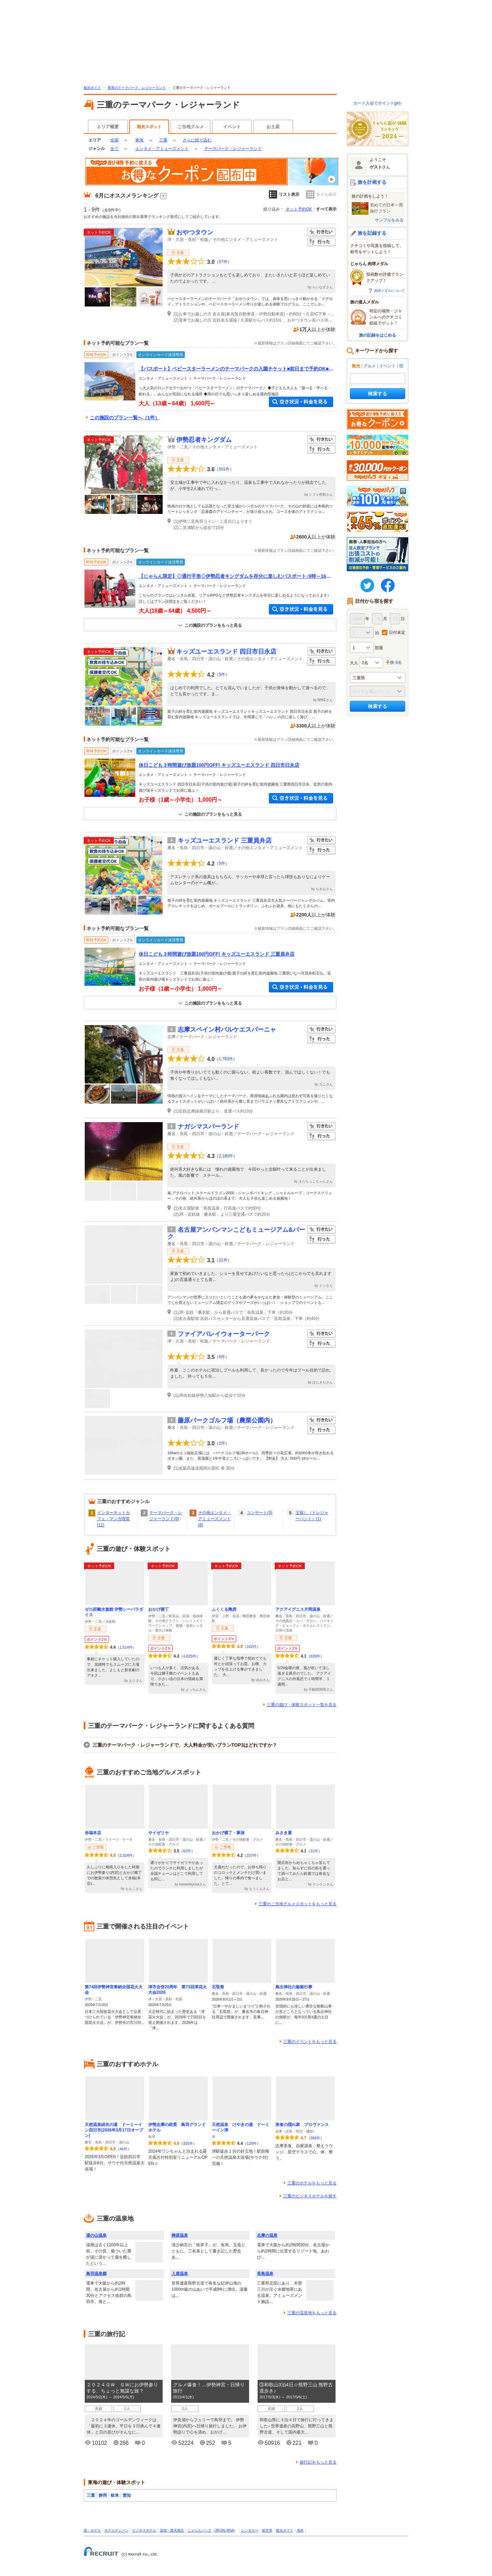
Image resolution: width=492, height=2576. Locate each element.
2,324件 (126, 1855)
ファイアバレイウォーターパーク (224, 1334)
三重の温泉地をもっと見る (312, 2313)
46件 (123, 2149)
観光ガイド (92, 88)
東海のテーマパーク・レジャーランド (137, 88)
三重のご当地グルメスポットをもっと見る (298, 1904)
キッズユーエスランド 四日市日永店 (226, 651)
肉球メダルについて (389, 290)
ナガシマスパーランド (208, 1126)
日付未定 (397, 632)
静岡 (103, 2495)
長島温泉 (265, 2273)
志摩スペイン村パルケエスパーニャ (227, 1029)
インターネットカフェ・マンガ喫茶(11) (113, 1518)
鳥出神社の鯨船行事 (293, 1987)
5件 (222, 674)
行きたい (322, 232)
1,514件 (126, 1647)
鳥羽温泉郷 (96, 2273)
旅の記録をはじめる (377, 335)
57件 (223, 261)
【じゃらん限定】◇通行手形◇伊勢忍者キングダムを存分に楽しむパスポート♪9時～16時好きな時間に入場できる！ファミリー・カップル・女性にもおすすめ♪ (235, 576)
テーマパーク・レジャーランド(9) (165, 1515)
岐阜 (115, 2495)
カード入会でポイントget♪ (377, 103)
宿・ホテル (92, 2530)
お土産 (273, 126)
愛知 (127, 2495)
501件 (224, 469)
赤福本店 (93, 1832)
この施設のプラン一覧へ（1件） (125, 417)
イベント (232, 126)
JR (217, 2530)
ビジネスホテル (144, 2530)
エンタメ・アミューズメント (162, 148)
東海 (139, 140)
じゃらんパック (199, 2530)
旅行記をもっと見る (318, 2462)
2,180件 (226, 1156)
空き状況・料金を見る (301, 402)
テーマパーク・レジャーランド (233, 148)
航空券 (267, 2530)
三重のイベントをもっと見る (310, 2041)
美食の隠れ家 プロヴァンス (302, 2124)
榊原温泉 (180, 2235)
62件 (187, 1851)
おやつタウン (194, 232)
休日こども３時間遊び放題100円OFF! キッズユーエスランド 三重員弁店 (217, 954)
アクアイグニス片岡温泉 (297, 1609)
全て (114, 148)
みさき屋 (283, 1832)
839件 (315, 1656)
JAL (223, 2530)
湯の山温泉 (96, 2235)
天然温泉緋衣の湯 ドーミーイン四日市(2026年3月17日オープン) (114, 2130)
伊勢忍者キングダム (204, 439)
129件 (252, 2143)
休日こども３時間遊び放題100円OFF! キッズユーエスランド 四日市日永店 (219, 765)
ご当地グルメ (190, 126)
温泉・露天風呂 (172, 2530)
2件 (222, 1443)
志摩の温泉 (267, 2235)
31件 (314, 1851)
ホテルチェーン (116, 2530)
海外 (300, 2530)
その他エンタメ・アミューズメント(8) (214, 1518)
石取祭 (218, 1987)
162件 (252, 1647)
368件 (315, 2138)
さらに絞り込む (197, 140)
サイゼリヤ (158, 1832)
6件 (222, 1356)
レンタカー (249, 2530)
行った (322, 242)
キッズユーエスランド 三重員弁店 (225, 840)
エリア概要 (108, 126)
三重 (163, 140)
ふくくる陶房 (224, 1609)
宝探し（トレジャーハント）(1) (312, 1515)
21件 (223, 1260)
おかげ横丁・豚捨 (228, 1832)
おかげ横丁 (158, 1609)
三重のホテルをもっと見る (312, 2183)
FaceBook (388, 585)
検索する (377, 393)
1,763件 (226, 1059)
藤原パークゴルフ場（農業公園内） (227, 1420)
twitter (367, 585)
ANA (230, 2530)
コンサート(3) (259, 1512)
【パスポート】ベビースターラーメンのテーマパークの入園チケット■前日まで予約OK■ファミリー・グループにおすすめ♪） (236, 369)
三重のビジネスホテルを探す (310, 2196)
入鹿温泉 (180, 2273)
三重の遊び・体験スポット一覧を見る (302, 1704)
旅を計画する (372, 182)
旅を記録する (372, 233)
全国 (114, 140)
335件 (188, 2143)
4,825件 (189, 1656)
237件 (252, 1855)
